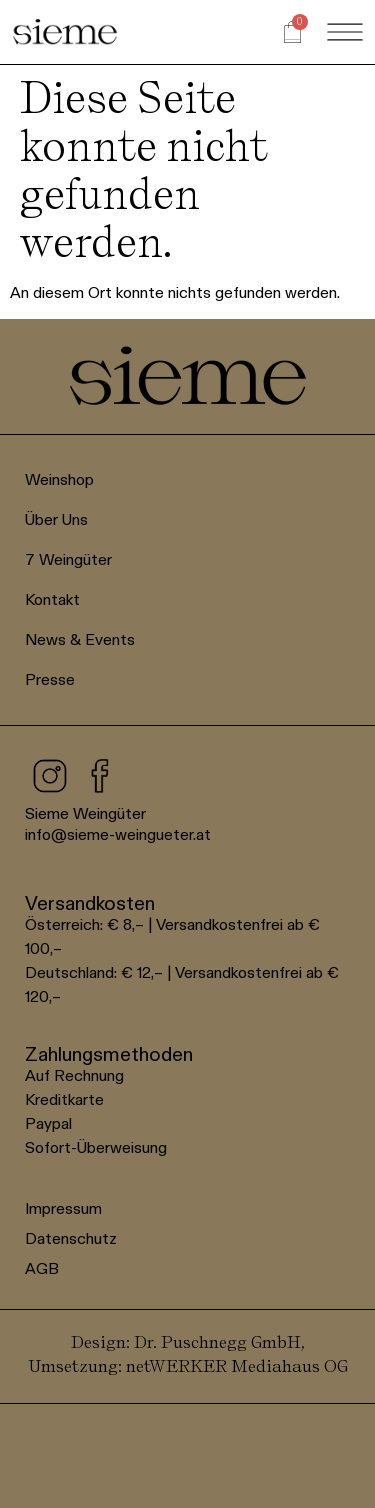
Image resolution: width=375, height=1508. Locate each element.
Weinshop (59, 479)
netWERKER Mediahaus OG (237, 1365)
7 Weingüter (68, 559)
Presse (50, 679)
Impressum (63, 1208)
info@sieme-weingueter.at (118, 834)
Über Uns (56, 519)
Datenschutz (71, 1238)
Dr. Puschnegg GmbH (217, 1341)
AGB (42, 1268)
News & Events (80, 639)
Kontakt (52, 599)
